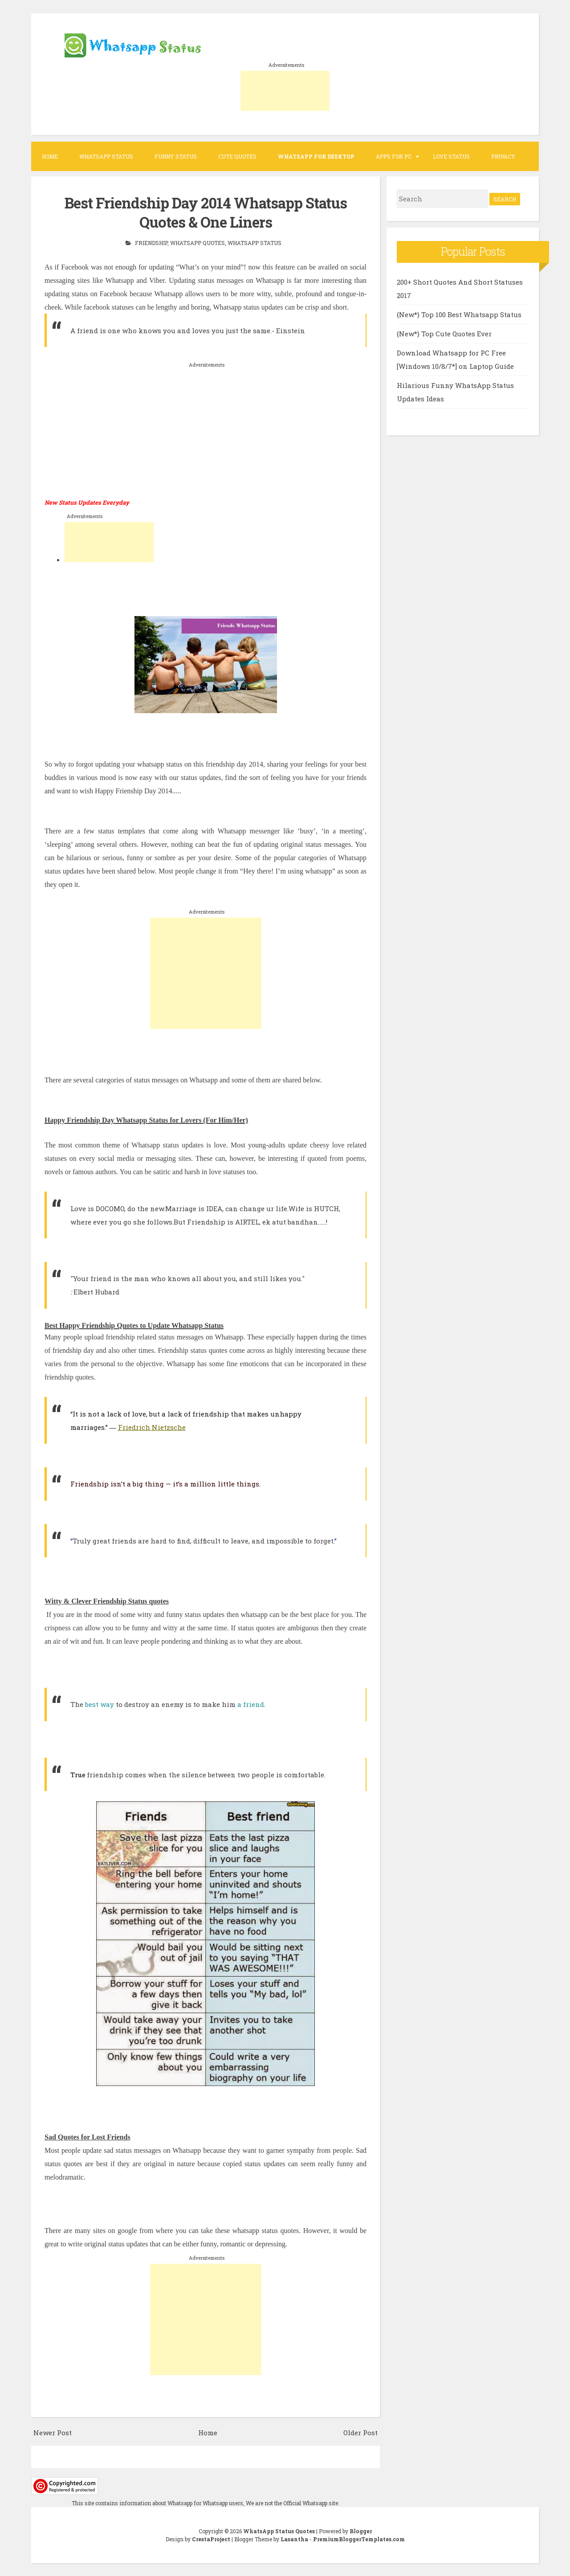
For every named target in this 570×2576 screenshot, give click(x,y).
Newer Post (52, 2432)
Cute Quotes (237, 156)
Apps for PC (393, 156)
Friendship (151, 241)
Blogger (361, 2530)
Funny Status (176, 156)
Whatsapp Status (106, 156)
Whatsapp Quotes (197, 241)
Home (50, 156)
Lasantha (294, 2538)
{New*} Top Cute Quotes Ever (444, 333)
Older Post (360, 2432)
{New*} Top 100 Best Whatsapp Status (459, 314)
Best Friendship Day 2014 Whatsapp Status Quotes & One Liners (205, 212)
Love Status (451, 156)
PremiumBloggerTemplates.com (359, 2538)
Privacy (503, 156)
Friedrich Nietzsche (152, 1426)
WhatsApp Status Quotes (279, 2530)
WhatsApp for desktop (316, 156)
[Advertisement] (285, 91)
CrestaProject (211, 2538)
